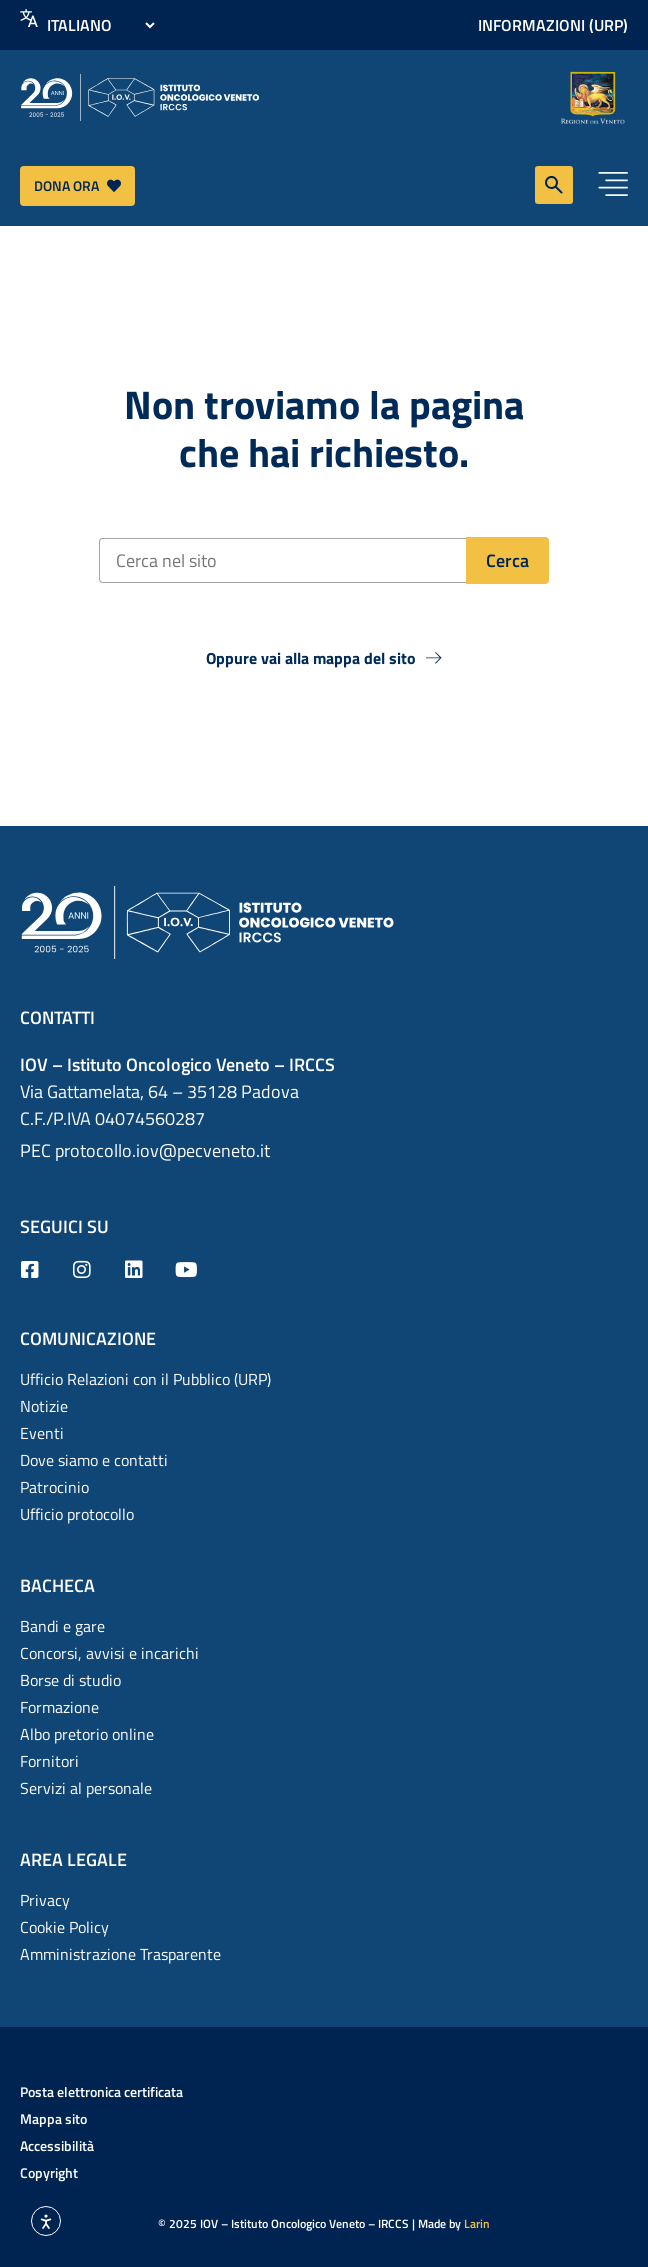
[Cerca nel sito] (282, 560)
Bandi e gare (62, 1626)
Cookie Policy (64, 1927)
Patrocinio (54, 1487)
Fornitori (49, 1761)
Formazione (59, 1707)
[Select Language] (100, 25)
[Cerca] (507, 560)
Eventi (42, 1433)
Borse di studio (70, 1680)
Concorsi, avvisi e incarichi (109, 1653)
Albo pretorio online (87, 1734)
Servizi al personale (86, 1788)
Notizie (44, 1406)
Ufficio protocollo (77, 1514)
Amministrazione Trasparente (120, 1954)
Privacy (45, 1900)
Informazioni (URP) (553, 25)
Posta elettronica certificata (101, 2091)
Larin (477, 2223)
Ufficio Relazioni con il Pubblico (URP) (145, 1379)
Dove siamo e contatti (94, 1460)
